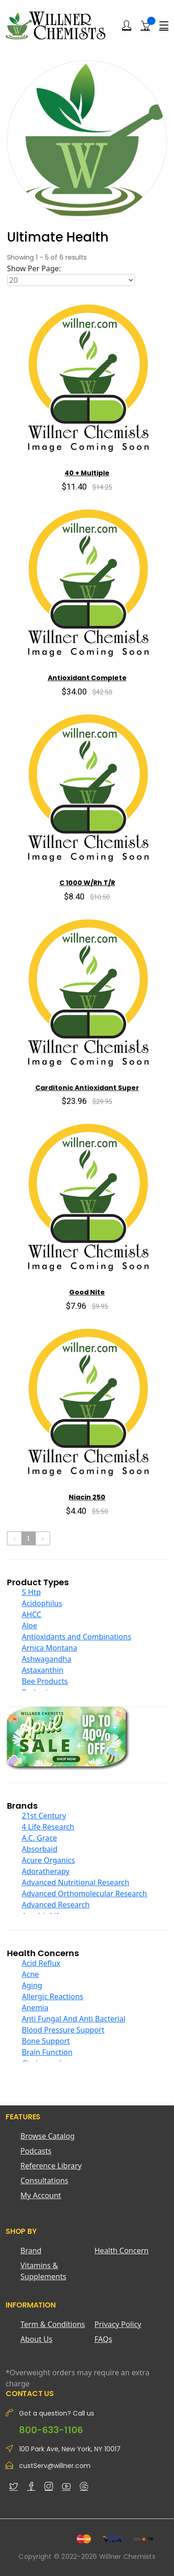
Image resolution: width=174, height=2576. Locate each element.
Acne (30, 1974)
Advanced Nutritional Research (75, 1882)
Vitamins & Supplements (43, 2271)
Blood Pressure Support (63, 2030)
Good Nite (87, 1292)
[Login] (126, 25)
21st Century (44, 1816)
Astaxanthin (43, 1670)
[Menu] (163, 25)
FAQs (103, 2339)
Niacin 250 (87, 1497)
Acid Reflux (41, 1963)
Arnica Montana (49, 1648)
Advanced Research (56, 1905)
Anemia (35, 2007)
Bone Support (46, 2041)
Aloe (29, 1625)
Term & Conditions (52, 2324)
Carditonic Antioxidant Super (87, 1087)
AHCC (31, 1614)
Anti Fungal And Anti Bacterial (73, 2019)
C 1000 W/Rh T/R (87, 882)
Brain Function (47, 2052)
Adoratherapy (46, 1871)
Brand (30, 2250)
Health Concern (122, 2250)
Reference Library (51, 2166)
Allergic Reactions (53, 1996)
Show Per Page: (34, 268)
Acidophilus (42, 1603)
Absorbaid (40, 1849)
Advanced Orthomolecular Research (84, 1893)
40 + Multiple (87, 473)
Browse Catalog (47, 2136)
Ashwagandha (46, 1659)
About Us (36, 2339)
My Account (40, 2195)
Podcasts (36, 2151)
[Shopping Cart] (145, 25)
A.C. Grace (39, 1838)
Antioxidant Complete (87, 677)
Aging (32, 1985)
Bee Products (45, 1681)
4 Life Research (48, 1827)
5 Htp (31, 1592)
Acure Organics (48, 1860)
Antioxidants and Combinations (76, 1637)
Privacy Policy (118, 2324)
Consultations (44, 2180)
